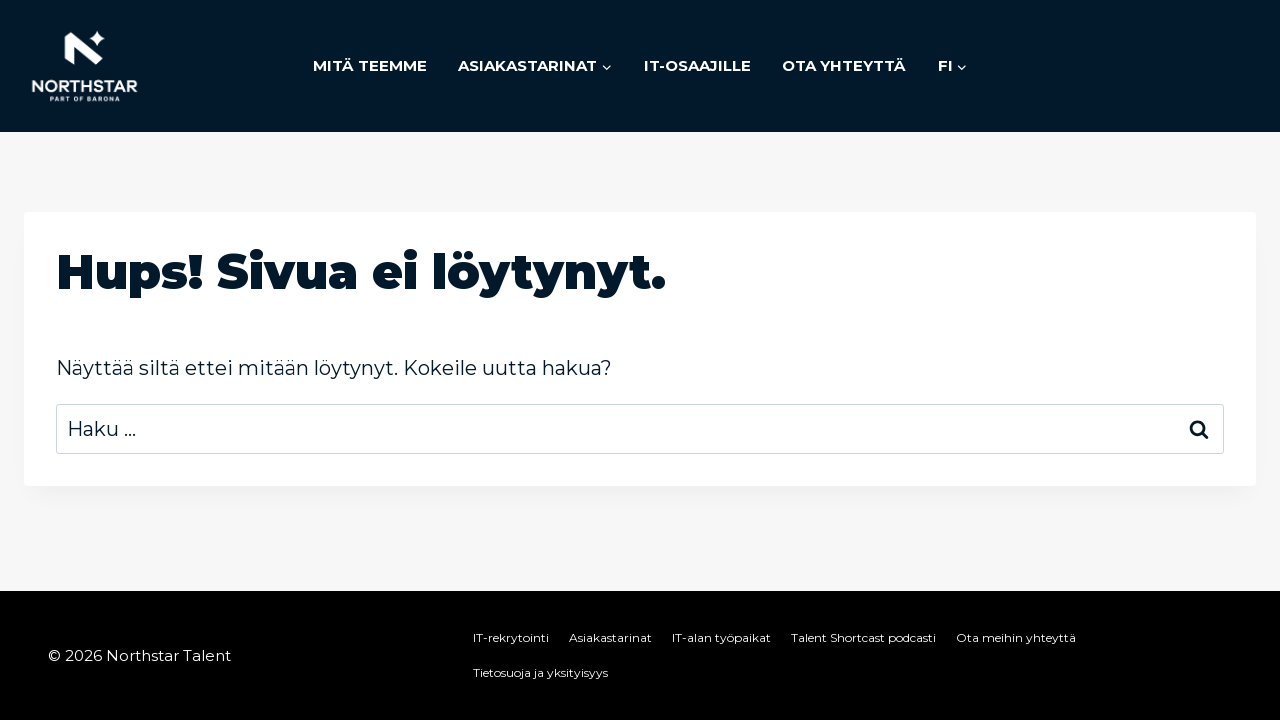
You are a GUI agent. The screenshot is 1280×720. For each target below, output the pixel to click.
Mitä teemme (370, 65)
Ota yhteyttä (844, 65)
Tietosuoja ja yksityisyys (540, 672)
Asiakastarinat (610, 637)
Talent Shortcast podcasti (863, 637)
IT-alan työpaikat (721, 637)
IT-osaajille (697, 65)
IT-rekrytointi (511, 637)
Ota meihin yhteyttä (1016, 637)
